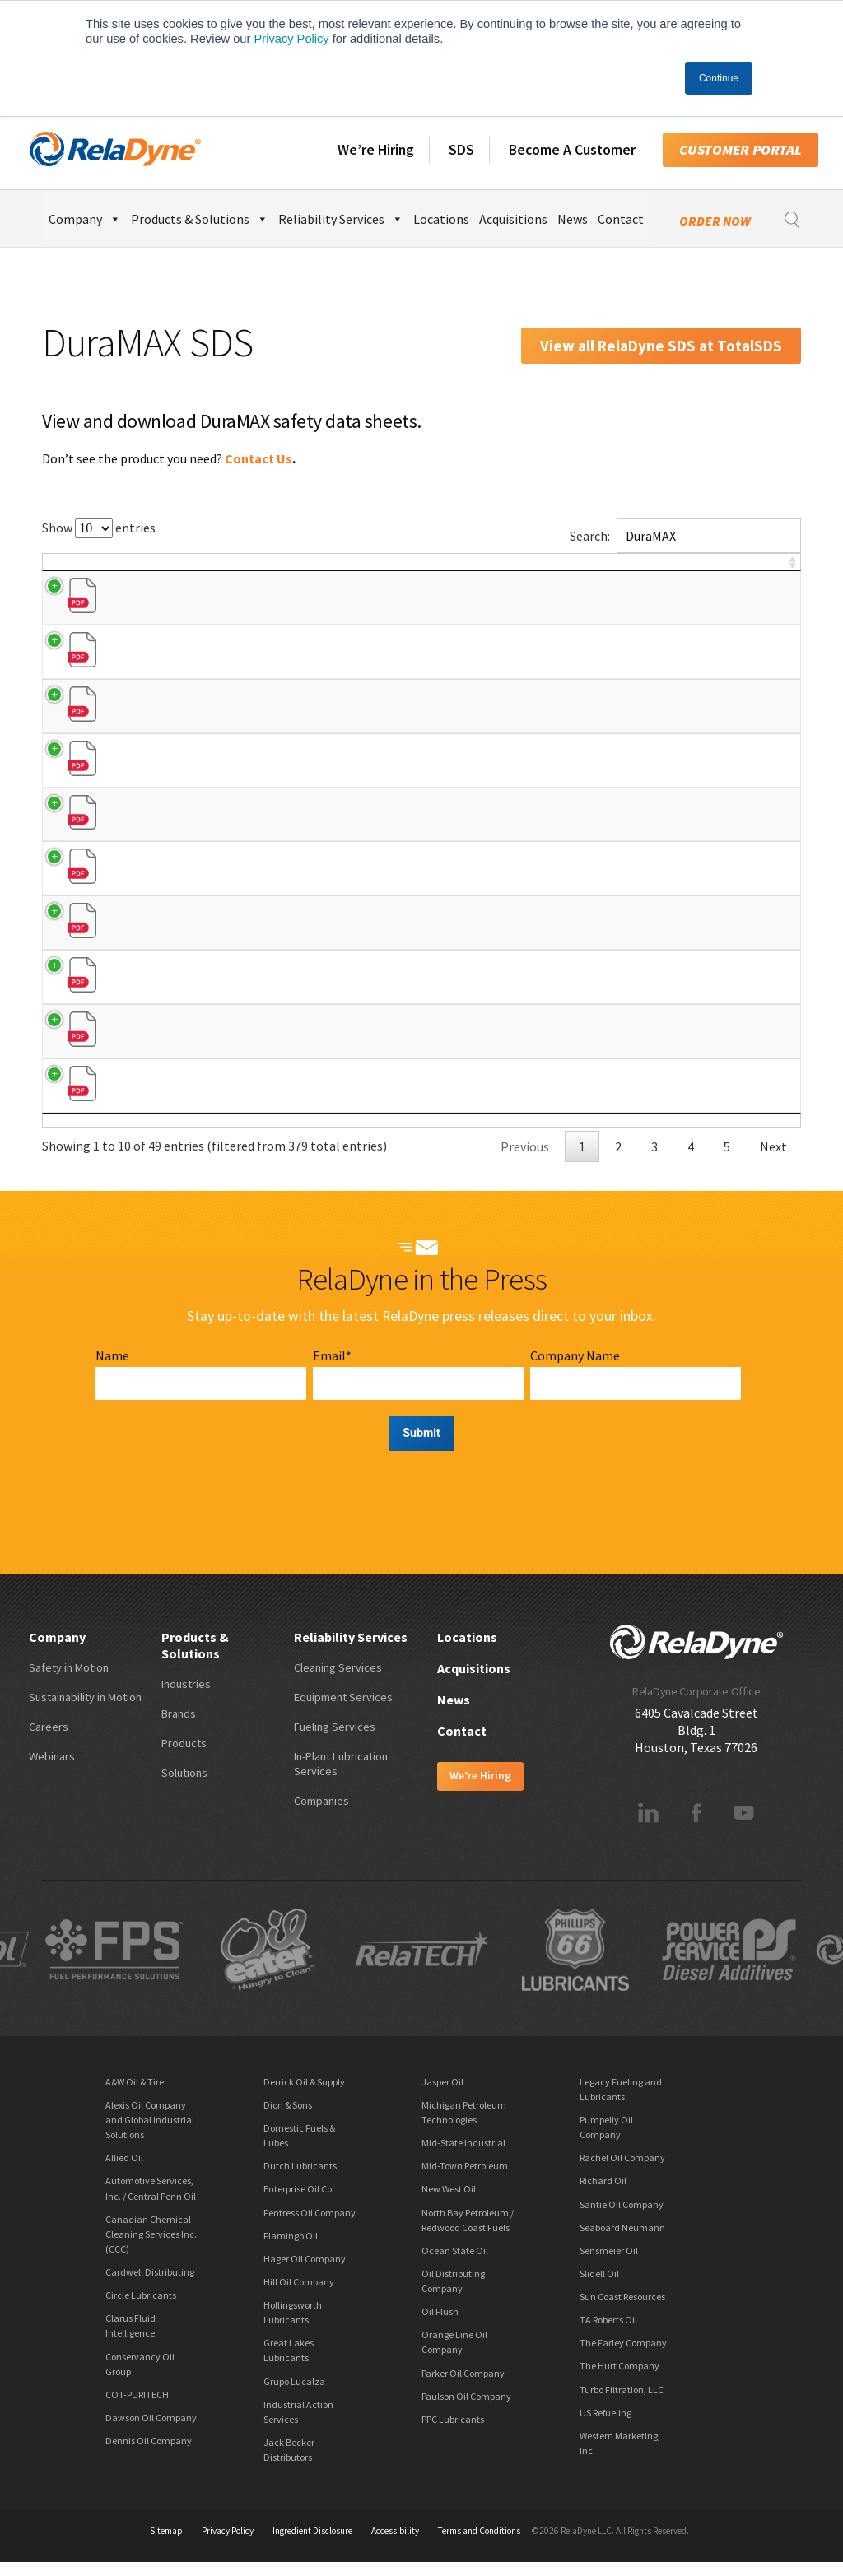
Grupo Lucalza (294, 2394)
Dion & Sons (287, 2118)
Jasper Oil (442, 2095)
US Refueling (605, 2426)
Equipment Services (343, 1710)
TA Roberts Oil (608, 2333)
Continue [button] (718, 78)
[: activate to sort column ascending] (778, 570)
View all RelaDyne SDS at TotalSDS (661, 346)
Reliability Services (340, 217)
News (572, 219)
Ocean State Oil (455, 2263)
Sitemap (166, 2544)
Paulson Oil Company (466, 2409)
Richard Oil (603, 2194)
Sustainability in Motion (85, 1710)
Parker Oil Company (463, 2386)
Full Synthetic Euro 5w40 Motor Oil (251, 874)
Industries (186, 1697)
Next (773, 1159)
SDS (461, 150)
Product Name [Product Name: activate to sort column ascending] (214, 570)
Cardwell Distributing (149, 2285)
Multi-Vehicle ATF (208, 1031)
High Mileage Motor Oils (226, 926)
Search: (685, 536)
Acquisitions (513, 219)
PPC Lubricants (453, 2432)
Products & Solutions (199, 217)
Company (85, 217)
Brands (178, 1726)
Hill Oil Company (298, 2295)
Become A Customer (572, 150)
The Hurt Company (619, 2380)
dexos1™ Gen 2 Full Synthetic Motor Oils (266, 717)
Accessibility (395, 2544)
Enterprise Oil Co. (298, 2203)
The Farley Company (623, 2356)
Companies (321, 1813)
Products (184, 1756)
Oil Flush (440, 2325)
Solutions (184, 1786)
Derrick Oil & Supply (304, 2095)
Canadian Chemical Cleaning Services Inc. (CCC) (151, 2247)
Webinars (52, 1769)
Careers (48, 1739)
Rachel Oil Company (622, 2171)
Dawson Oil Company (151, 2431)
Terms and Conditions (479, 2544)
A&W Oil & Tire (134, 2095)
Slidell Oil (599, 2287)
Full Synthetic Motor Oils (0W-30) (247, 822)
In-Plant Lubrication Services (341, 1777)
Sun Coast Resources (622, 2310)
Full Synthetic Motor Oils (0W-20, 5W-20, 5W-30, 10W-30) (303, 769)
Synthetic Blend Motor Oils (233, 665)
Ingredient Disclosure (312, 2544)
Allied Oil (124, 2171)
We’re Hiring (376, 150)
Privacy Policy (291, 38)
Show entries (99, 527)
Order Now (715, 220)
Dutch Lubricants (300, 2180)
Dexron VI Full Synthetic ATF (234, 1083)
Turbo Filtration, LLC (622, 2403)
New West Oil (449, 2203)
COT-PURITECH (137, 2408)
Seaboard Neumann (622, 2240)
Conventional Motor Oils (227, 613)
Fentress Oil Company (309, 2226)
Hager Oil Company (304, 2272)
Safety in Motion (69, 1680)
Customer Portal (740, 150)
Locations (441, 219)
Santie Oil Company (622, 2217)
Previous (525, 1159)
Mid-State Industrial (463, 2157)
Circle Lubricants (140, 2309)
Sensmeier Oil (609, 2263)
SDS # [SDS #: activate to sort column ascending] (698, 570)
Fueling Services (334, 1739)
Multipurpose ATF (210, 978)
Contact (621, 219)
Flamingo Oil (290, 2249)
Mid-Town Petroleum (465, 2180)
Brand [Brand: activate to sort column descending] (74, 570)
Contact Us (258, 458)
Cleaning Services (338, 1680)
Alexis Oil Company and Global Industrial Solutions (149, 2133)
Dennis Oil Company (148, 2454)
